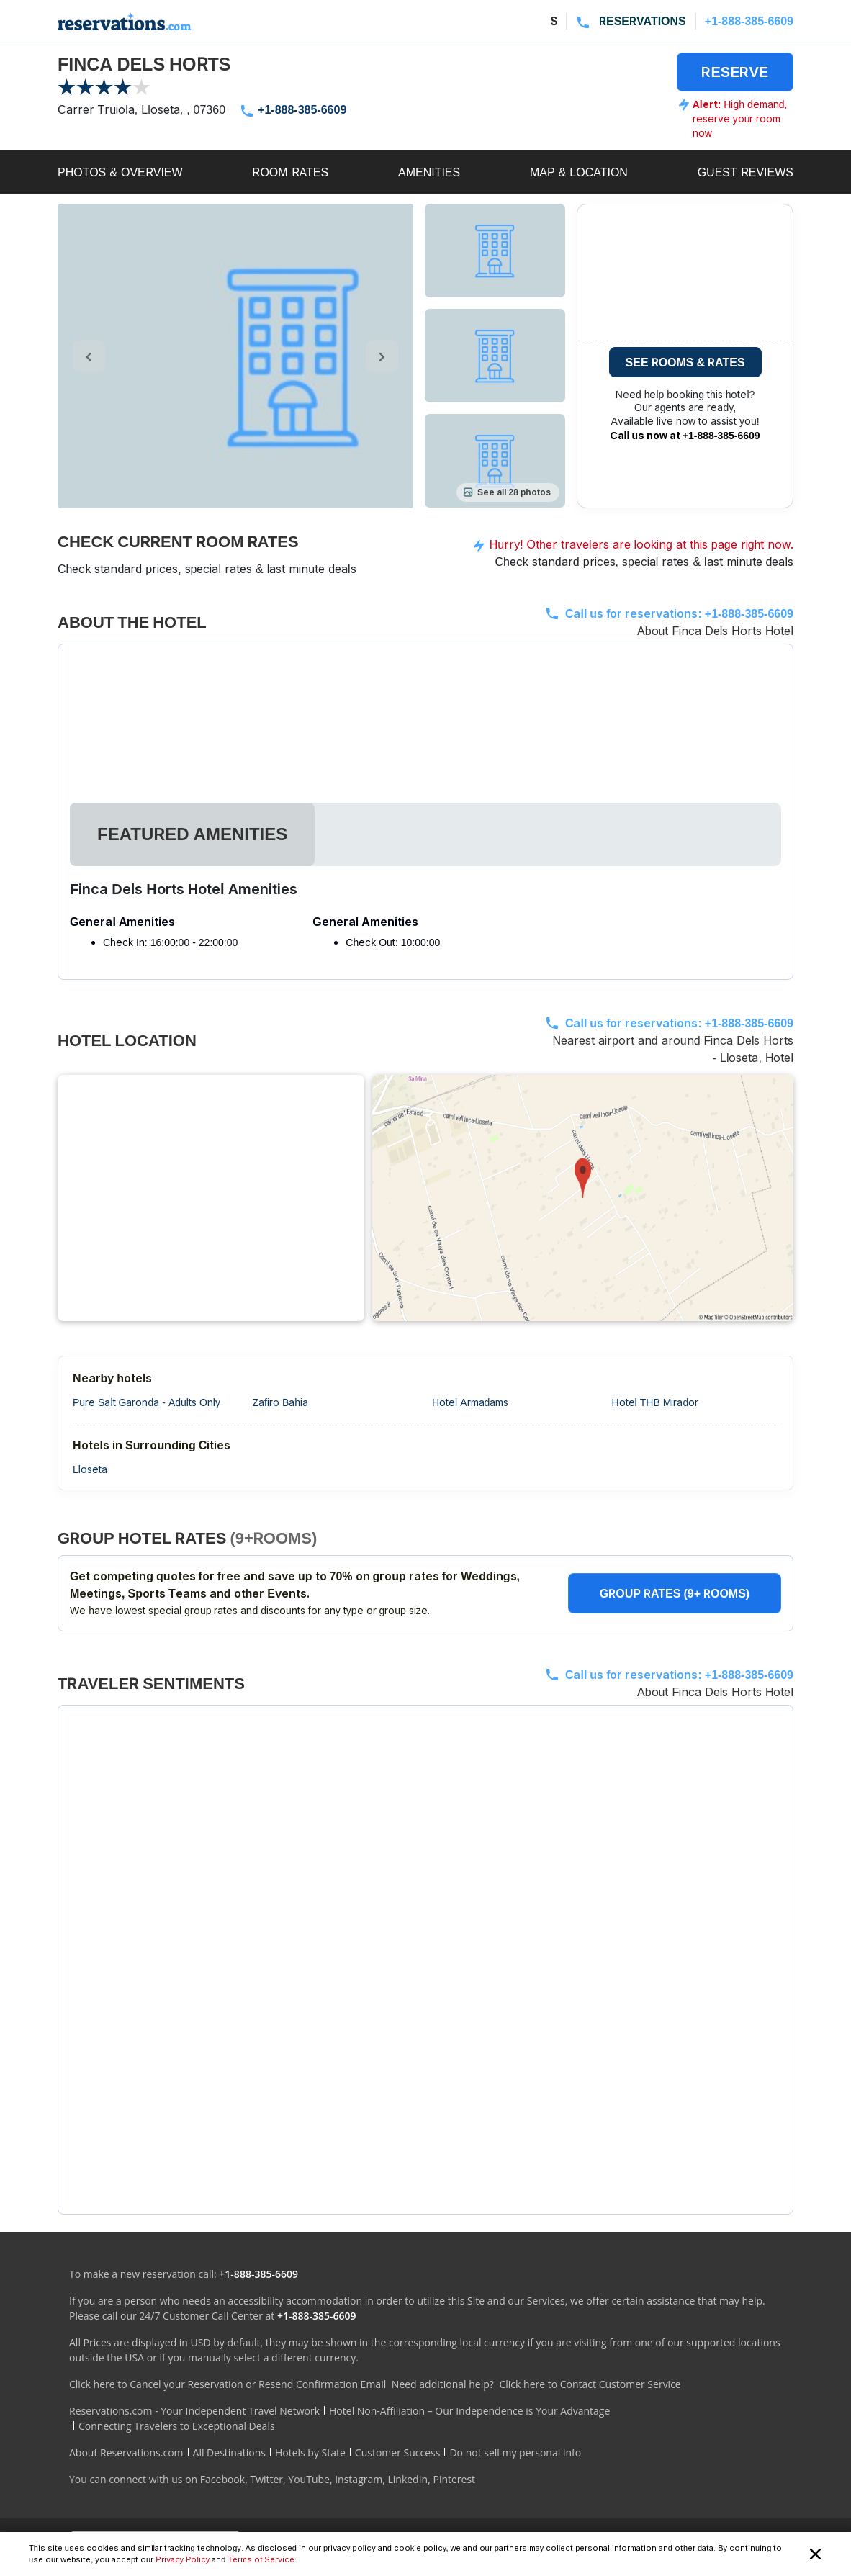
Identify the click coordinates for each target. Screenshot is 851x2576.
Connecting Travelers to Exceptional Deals (176, 2426)
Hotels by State (310, 2452)
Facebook (222, 2479)
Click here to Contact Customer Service (589, 2384)
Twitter (266, 2479)
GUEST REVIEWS (745, 172)
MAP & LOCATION (579, 172)
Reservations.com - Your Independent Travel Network (194, 2411)
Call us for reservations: (679, 613)
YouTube (309, 2479)
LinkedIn (407, 2479)
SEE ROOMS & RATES (685, 362)
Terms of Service (261, 2559)
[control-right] (382, 356)
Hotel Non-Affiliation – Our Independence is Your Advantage (469, 2411)
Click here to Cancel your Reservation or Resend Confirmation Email (227, 2384)
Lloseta (90, 1469)
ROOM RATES (290, 172)
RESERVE (734, 72)
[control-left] (89, 356)
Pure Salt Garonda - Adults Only (146, 1402)
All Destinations (229, 2452)
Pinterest (454, 2479)
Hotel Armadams (470, 1402)
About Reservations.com (126, 2452)
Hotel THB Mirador (655, 1402)
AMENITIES (429, 172)
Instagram (358, 2479)
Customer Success (398, 2452)
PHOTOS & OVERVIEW (120, 172)
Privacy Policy (183, 2559)
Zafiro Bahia (281, 1402)
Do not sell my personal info (515, 2452)
